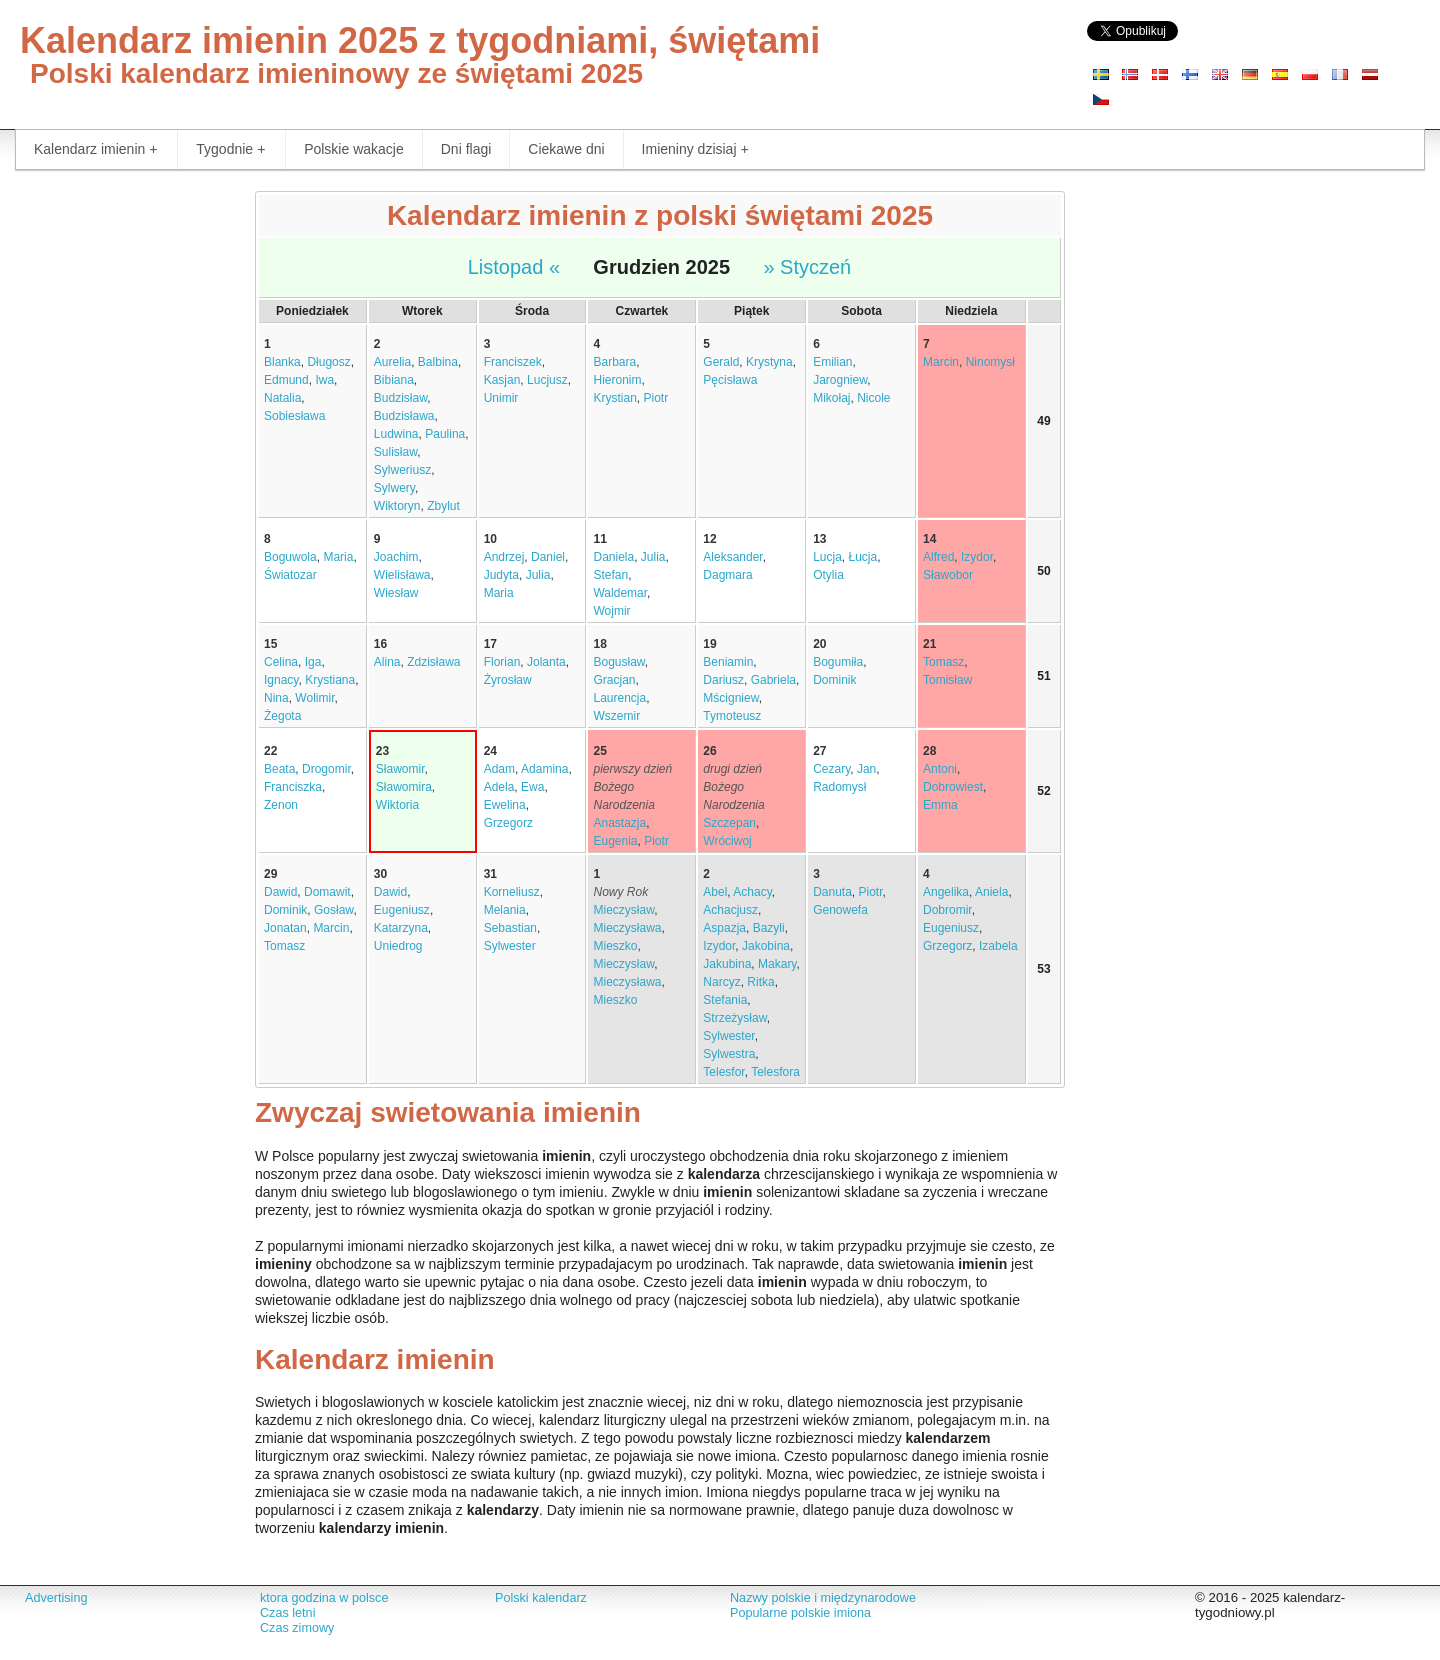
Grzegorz (508, 823)
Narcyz (721, 982)
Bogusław (618, 662)
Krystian (614, 398)
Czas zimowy (297, 1628)
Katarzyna (401, 928)
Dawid (280, 892)
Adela (499, 787)
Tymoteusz (732, 716)
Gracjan (614, 680)
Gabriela (773, 680)
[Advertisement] (120, 490)
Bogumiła (838, 662)
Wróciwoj (727, 841)
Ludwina (396, 434)
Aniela (991, 892)
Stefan (610, 575)
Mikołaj (831, 398)
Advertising (56, 1598)
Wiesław (396, 593)
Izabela (998, 946)
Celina (281, 662)
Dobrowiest (953, 787)
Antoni (940, 769)
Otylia (828, 575)
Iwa (324, 380)
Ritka (760, 982)
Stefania (725, 1000)
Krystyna (769, 362)
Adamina (544, 769)
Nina (276, 698)
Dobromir (947, 910)
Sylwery (394, 488)
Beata (279, 769)
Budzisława (404, 416)
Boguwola (290, 557)
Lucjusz (547, 380)
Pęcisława (730, 380)
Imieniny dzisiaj (695, 149)
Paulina (445, 434)
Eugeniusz (402, 910)
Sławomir (400, 769)
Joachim (396, 557)
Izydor (977, 557)
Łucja (863, 557)
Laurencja (619, 698)
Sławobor (948, 575)
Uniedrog (398, 946)
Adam (499, 769)
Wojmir (611, 611)
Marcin (941, 362)
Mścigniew (730, 698)
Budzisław (400, 398)
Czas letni (287, 1613)
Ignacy (281, 680)
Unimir (501, 398)
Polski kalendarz (541, 1598)
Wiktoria (397, 805)
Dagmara (727, 575)
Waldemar (620, 593)
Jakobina (766, 946)
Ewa (532, 787)
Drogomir (326, 769)
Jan (866, 769)
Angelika (946, 892)
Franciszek (513, 362)
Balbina (438, 362)
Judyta (501, 575)
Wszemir (616, 716)
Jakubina (727, 964)
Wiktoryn (397, 506)
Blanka (282, 362)
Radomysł (839, 787)
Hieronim (617, 380)
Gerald (721, 362)
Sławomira (404, 787)
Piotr (656, 398)
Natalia (282, 398)
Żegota (282, 716)
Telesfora (775, 1072)
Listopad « (514, 267)
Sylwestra (729, 1054)
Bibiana (394, 380)
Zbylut (443, 506)
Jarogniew (840, 380)
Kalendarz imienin (95, 149)
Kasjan (502, 380)
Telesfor (723, 1072)
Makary (777, 964)
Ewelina (505, 805)
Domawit (327, 892)
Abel (715, 892)
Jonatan (285, 928)
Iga (313, 662)
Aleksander (732, 557)
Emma (940, 805)
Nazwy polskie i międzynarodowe (823, 1598)
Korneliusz (512, 892)
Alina (387, 662)
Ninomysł (990, 362)
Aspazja (724, 928)
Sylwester (510, 946)
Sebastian (510, 928)
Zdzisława (433, 662)
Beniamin (728, 662)
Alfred (938, 557)
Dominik (834, 680)
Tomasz (943, 662)
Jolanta (546, 662)
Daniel (548, 557)
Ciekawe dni (566, 149)
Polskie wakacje (354, 149)
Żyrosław (508, 680)
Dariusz (723, 680)
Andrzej (504, 557)
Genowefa (840, 910)
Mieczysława (627, 928)
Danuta (832, 892)
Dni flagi (466, 149)
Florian (502, 662)
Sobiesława (294, 416)
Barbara (614, 362)
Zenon (281, 805)
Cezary (831, 769)
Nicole (873, 398)
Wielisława (402, 575)
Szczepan (729, 823)
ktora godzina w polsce (324, 1598)
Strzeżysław (734, 1018)
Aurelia (392, 362)
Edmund (286, 380)
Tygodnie (230, 149)
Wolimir (314, 698)
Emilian (832, 362)
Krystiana (330, 680)
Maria (338, 557)
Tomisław (947, 680)
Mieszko (615, 946)
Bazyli (769, 928)
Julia (538, 575)
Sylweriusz (402, 470)
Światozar (290, 575)
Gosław (333, 910)
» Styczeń (807, 267)
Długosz (328, 362)
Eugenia (615, 841)
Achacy (752, 892)
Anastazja (619, 823)
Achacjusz (730, 910)
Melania (505, 910)
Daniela (613, 557)
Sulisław (395, 452)
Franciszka (293, 787)
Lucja (827, 557)
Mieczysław (623, 910)
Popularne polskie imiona (800, 1613)
